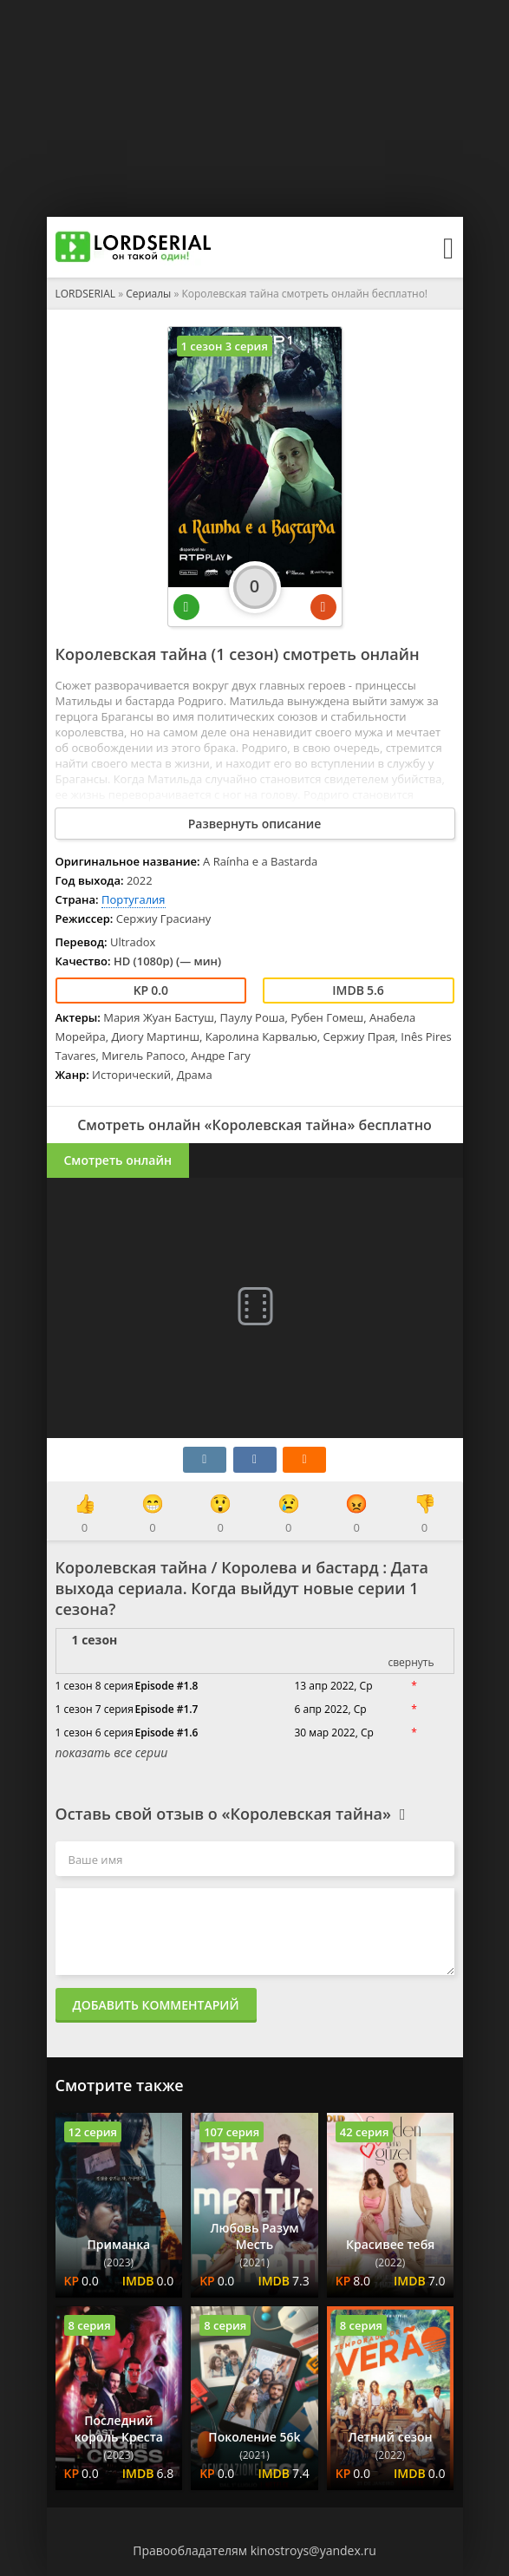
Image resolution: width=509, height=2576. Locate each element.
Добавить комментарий (156, 2005)
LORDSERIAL (85, 293)
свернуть (411, 1662)
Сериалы (148, 293)
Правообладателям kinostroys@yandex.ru (254, 2550)
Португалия (133, 899)
